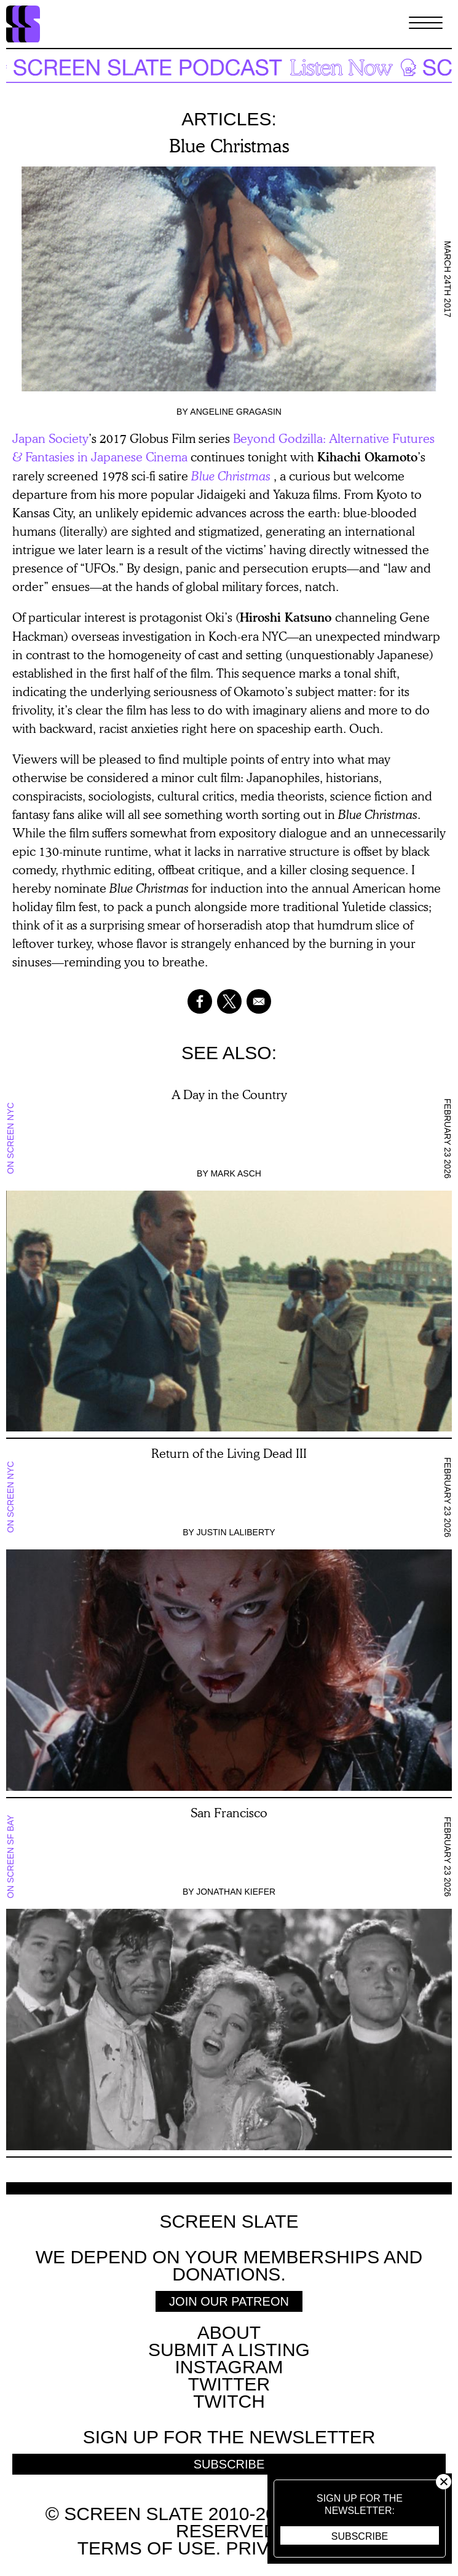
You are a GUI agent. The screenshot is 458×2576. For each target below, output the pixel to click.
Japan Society (50, 438)
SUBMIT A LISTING (229, 2349)
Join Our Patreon (229, 2301)
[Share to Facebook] (200, 1001)
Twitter (229, 2384)
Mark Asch (235, 1173)
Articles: (229, 119)
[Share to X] (229, 1001)
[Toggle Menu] (426, 24)
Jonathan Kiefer (235, 1892)
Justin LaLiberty (236, 1532)
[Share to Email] (259, 1001)
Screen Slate (228, 2221)
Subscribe (359, 2536)
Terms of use (146, 2548)
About (229, 2332)
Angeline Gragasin (236, 412)
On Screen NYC (10, 1138)
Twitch (229, 2401)
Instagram (229, 2367)
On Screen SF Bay (10, 1856)
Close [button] (443, 2481)
